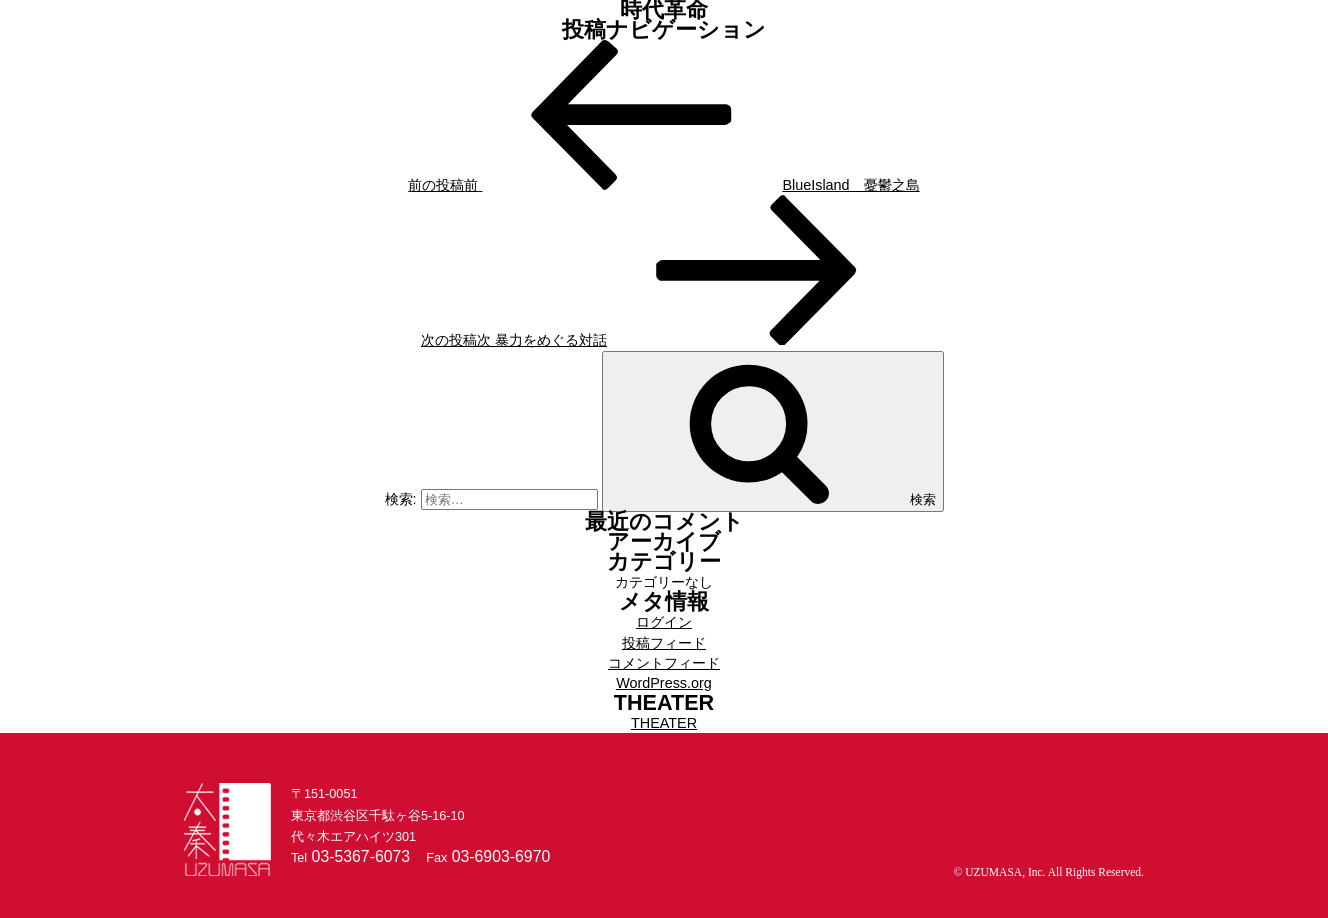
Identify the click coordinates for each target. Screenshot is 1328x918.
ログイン (664, 622)
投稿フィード (664, 643)
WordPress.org (664, 683)
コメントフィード (664, 663)
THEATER (664, 723)
